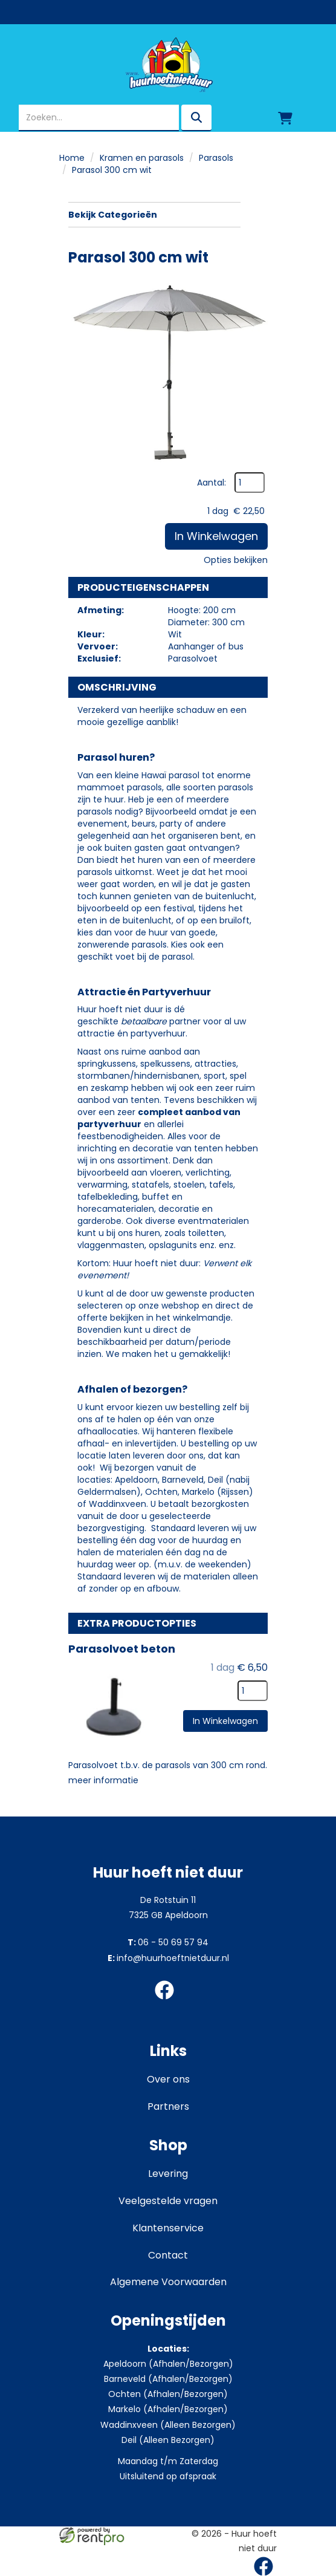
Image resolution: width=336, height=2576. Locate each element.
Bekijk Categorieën (154, 215)
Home (72, 158)
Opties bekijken (236, 560)
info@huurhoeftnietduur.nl (168, 1958)
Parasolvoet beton (121, 1648)
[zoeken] (196, 118)
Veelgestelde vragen (168, 2201)
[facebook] (168, 2001)
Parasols (216, 158)
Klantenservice (168, 2228)
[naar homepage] (168, 65)
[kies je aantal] (252, 1690)
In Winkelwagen (216, 536)
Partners (168, 2106)
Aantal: (211, 482)
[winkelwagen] (285, 118)
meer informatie (103, 1780)
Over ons (168, 2079)
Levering (168, 2174)
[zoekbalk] (99, 118)
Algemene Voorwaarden (168, 2282)
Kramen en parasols (142, 158)
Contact (168, 2255)
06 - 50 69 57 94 (168, 1942)
